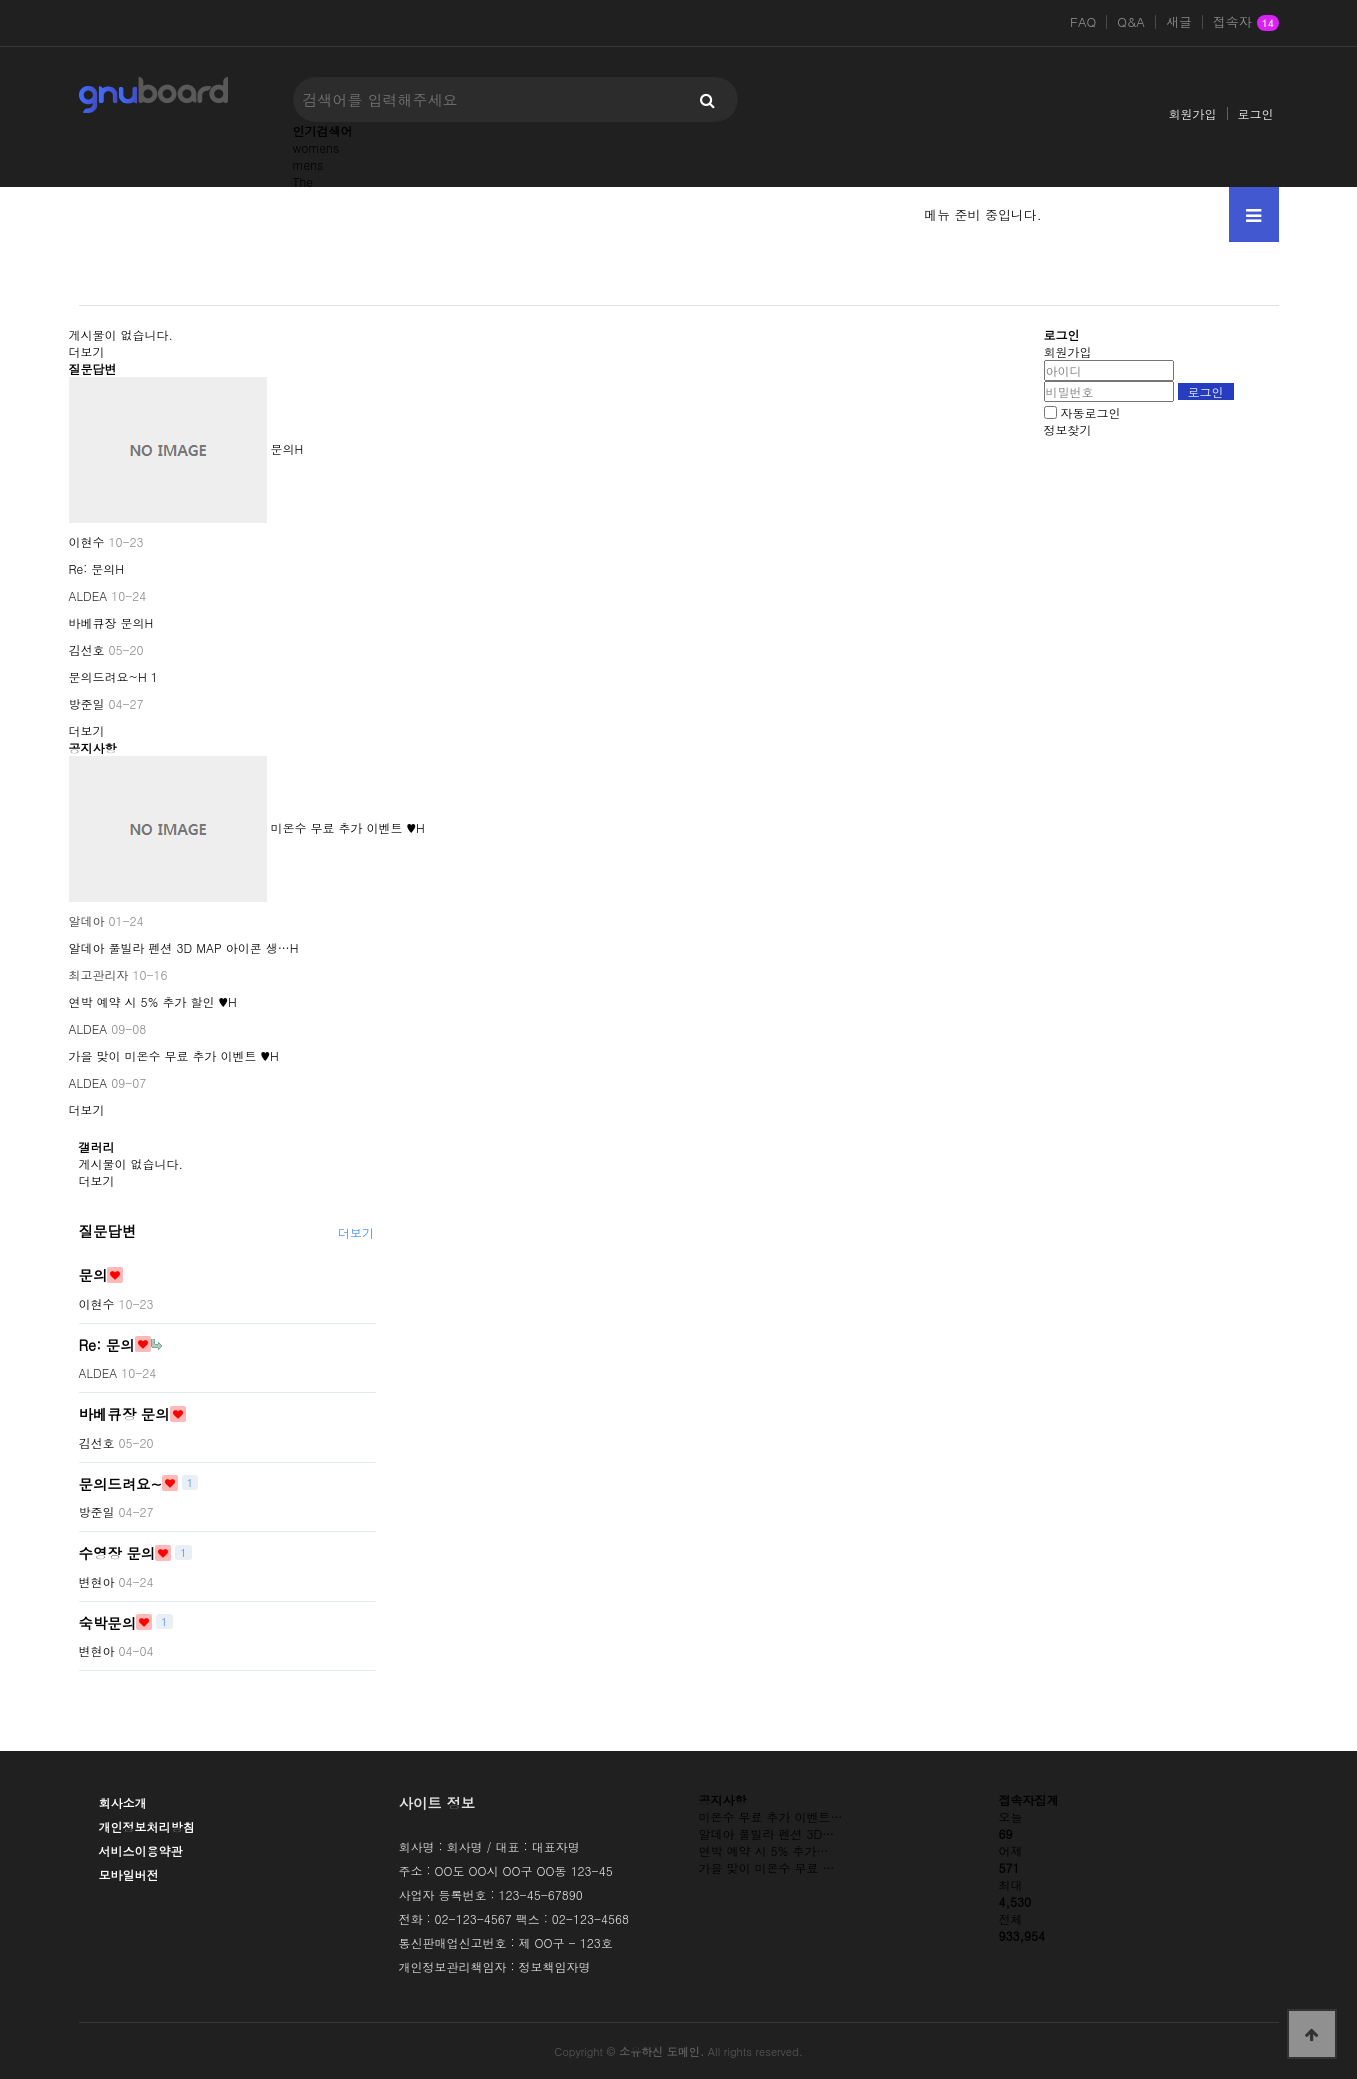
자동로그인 (1091, 412)
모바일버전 (129, 1874)
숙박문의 (108, 1622)
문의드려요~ (104, 676)
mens (308, 164)
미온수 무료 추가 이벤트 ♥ (344, 827)
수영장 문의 (117, 1553)
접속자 (1246, 23)
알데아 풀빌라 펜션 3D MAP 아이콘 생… (179, 947)
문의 (283, 448)
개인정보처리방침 (147, 1826)
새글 (1179, 22)
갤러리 (97, 1146)
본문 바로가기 (0, 0)
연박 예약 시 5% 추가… (764, 1850)
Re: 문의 (92, 568)
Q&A (1131, 22)
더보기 (87, 351)
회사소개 (123, 1802)
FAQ (1083, 22)
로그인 (1256, 113)
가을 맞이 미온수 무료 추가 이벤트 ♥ (170, 1055)
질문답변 (93, 368)
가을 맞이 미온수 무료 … (767, 1867)
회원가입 (1193, 113)
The (303, 181)
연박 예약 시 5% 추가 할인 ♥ (149, 1001)
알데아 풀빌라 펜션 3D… (767, 1833)
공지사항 (93, 747)
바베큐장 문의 (107, 622)
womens (316, 147)
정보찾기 (1068, 429)
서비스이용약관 (141, 1850)
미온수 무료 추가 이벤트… (771, 1816)
